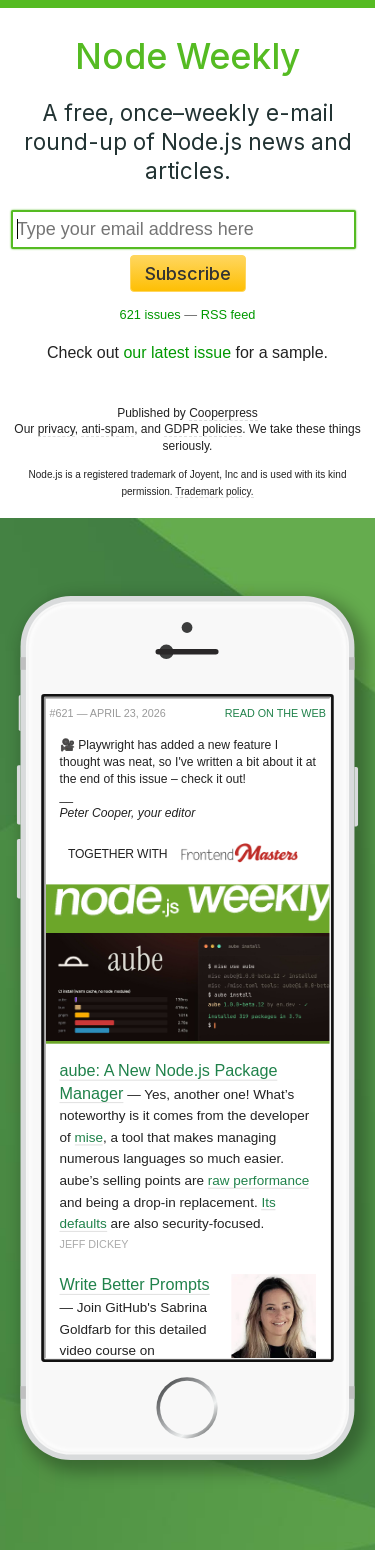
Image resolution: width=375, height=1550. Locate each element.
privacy (56, 429)
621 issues (150, 314)
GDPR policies (203, 429)
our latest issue (177, 352)
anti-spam (107, 429)
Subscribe (188, 273)
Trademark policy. (214, 491)
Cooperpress (223, 413)
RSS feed (228, 314)
